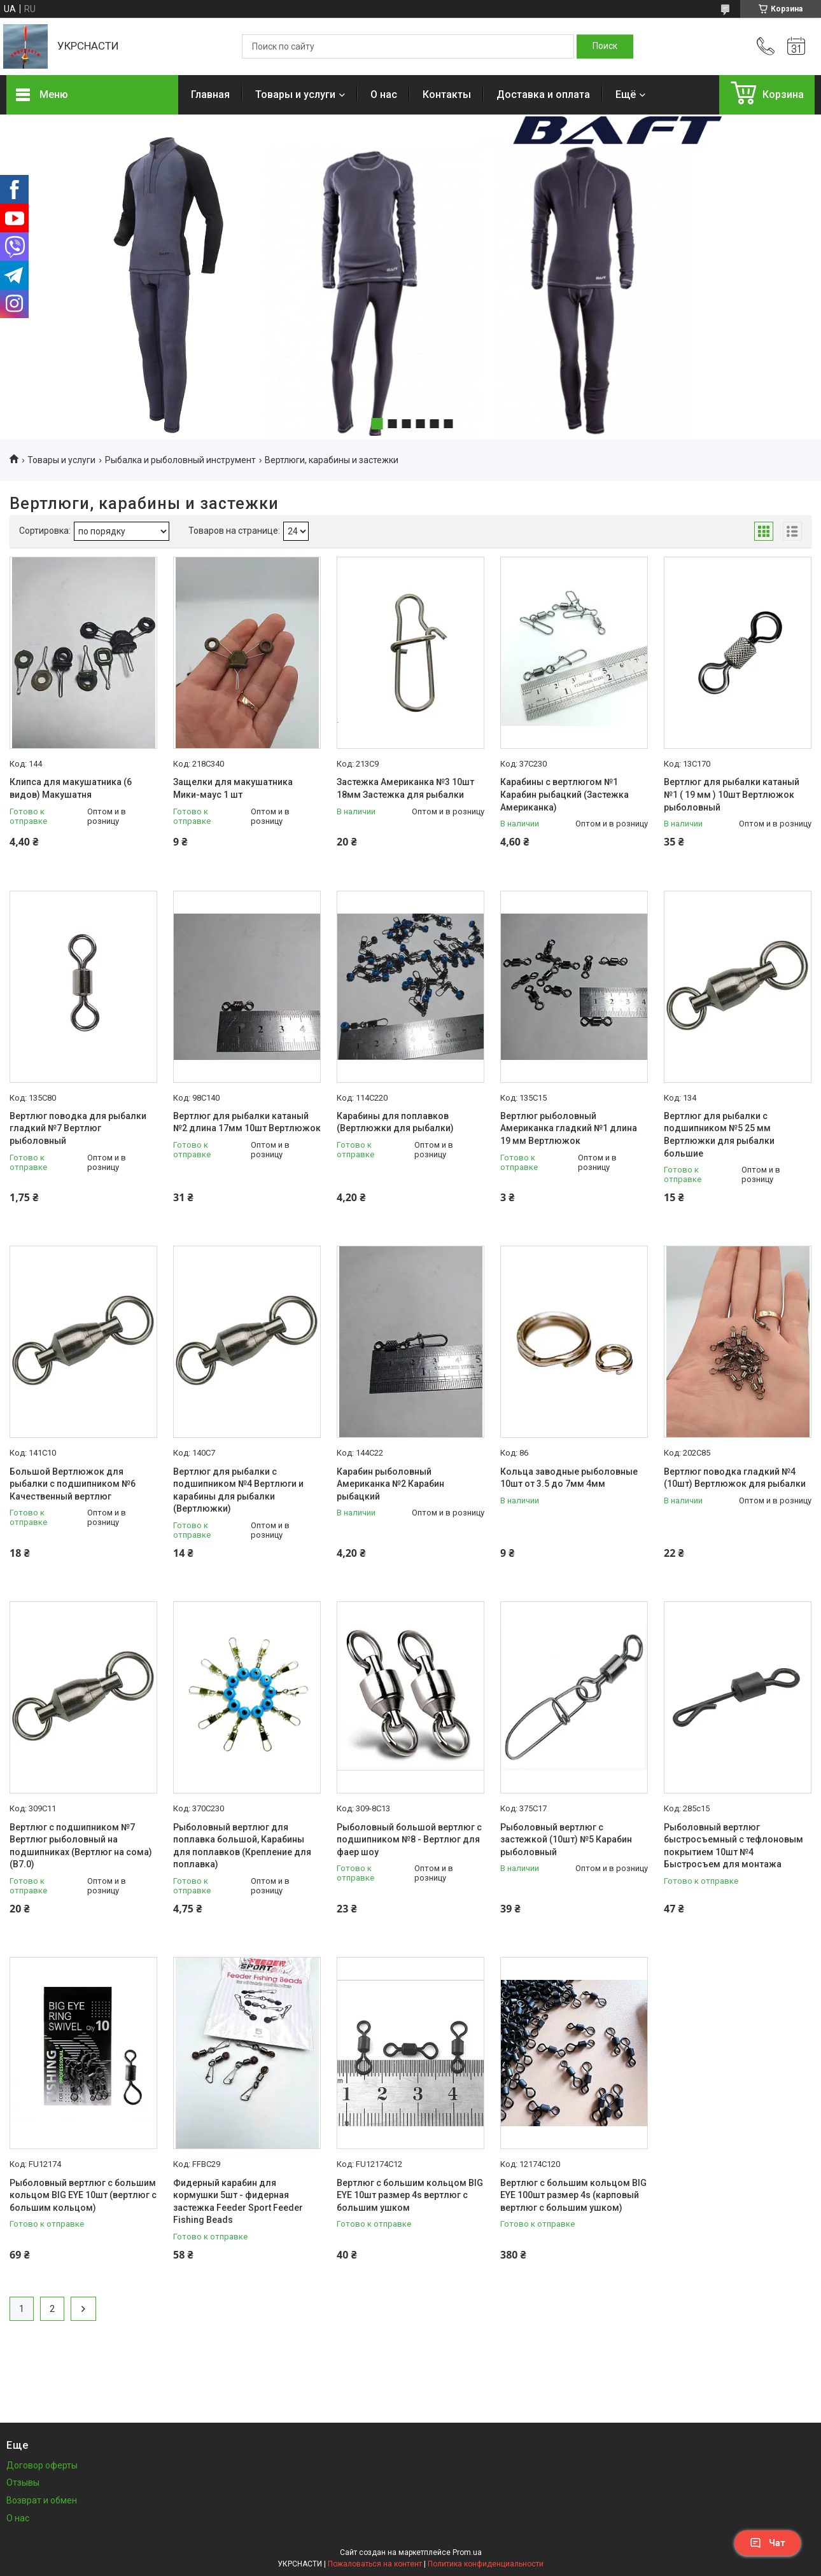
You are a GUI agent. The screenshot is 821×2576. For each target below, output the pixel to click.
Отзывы (22, 2482)
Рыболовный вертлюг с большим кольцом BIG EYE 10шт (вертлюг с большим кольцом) (83, 2195)
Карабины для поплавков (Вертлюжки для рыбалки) (395, 1122)
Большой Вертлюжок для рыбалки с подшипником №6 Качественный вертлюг (73, 1483)
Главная (210, 94)
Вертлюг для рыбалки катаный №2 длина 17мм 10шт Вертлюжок (247, 1122)
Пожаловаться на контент (375, 2563)
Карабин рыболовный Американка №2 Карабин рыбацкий (390, 1483)
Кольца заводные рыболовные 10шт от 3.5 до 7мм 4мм (569, 1477)
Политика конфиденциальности (486, 2563)
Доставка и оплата (543, 94)
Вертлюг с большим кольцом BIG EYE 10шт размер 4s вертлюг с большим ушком (410, 2195)
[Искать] (605, 46)
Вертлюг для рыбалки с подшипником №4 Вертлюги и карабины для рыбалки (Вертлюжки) (238, 1490)
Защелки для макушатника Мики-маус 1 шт (233, 788)
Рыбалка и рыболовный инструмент (180, 460)
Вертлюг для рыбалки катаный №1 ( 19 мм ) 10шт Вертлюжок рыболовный (731, 794)
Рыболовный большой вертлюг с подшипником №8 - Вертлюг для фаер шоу (409, 1839)
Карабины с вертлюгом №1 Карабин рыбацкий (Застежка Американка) (564, 794)
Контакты (447, 94)
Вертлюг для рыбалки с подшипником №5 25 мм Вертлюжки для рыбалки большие (719, 1135)
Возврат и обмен (41, 2500)
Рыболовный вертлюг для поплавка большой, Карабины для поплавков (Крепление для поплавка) (242, 1846)
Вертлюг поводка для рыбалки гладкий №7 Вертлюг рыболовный (78, 1128)
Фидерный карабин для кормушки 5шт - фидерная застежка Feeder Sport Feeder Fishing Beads (238, 2201)
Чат (767, 2543)
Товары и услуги (295, 94)
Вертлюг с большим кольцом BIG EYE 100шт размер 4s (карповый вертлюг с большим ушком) (573, 2195)
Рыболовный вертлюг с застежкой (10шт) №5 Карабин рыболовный (566, 1839)
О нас (383, 94)
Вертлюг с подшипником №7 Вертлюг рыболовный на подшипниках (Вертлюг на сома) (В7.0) (81, 1846)
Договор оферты (42, 2465)
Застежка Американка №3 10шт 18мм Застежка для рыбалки (405, 788)
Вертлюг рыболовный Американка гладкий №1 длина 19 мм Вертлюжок (568, 1128)
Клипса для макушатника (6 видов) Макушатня (71, 788)
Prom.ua (467, 2552)
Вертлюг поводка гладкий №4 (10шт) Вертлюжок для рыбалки (735, 1477)
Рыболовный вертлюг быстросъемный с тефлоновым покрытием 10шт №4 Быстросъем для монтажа (733, 1846)
